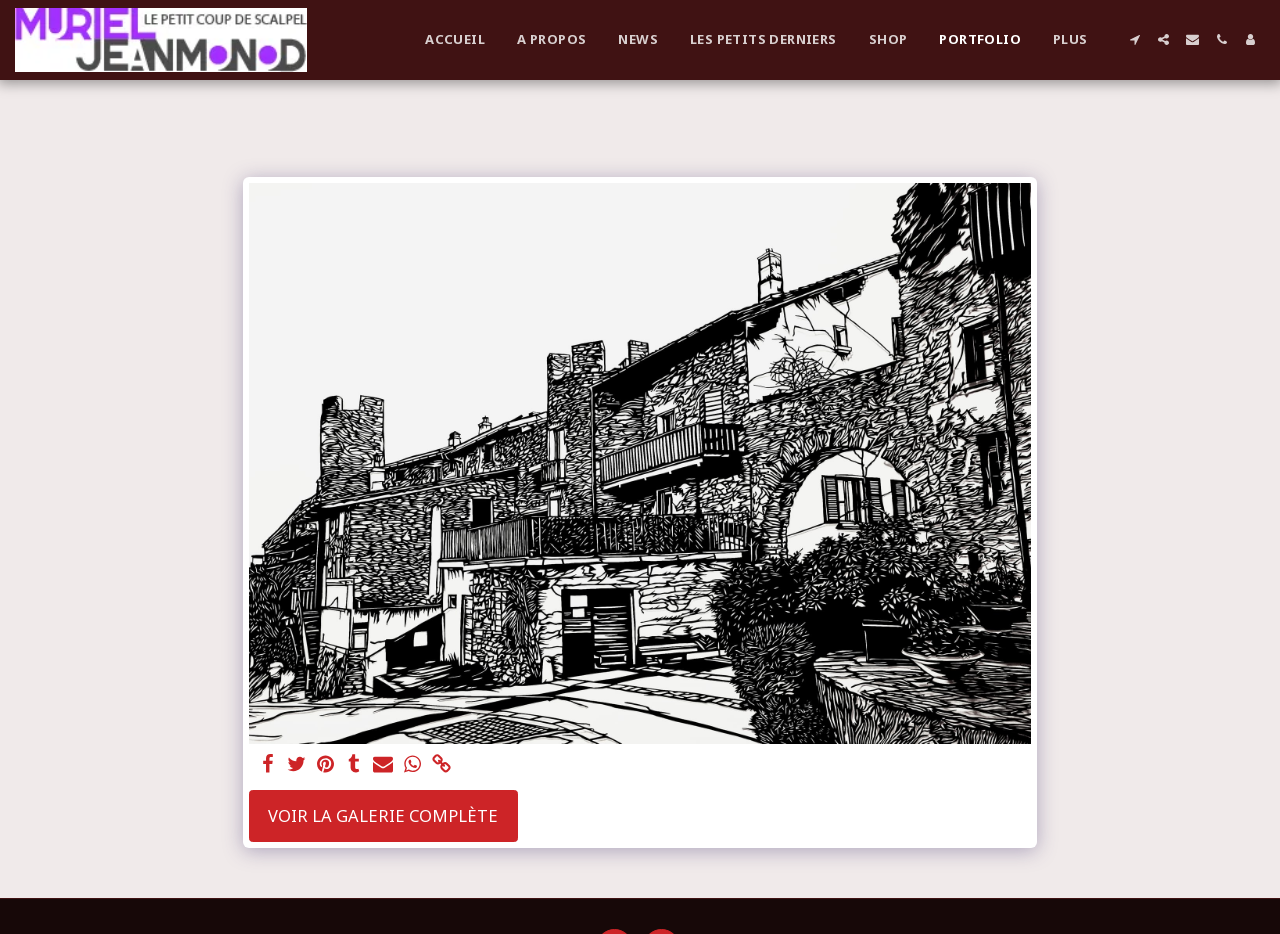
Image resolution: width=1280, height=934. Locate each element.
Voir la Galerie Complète (383, 815)
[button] (1134, 39)
